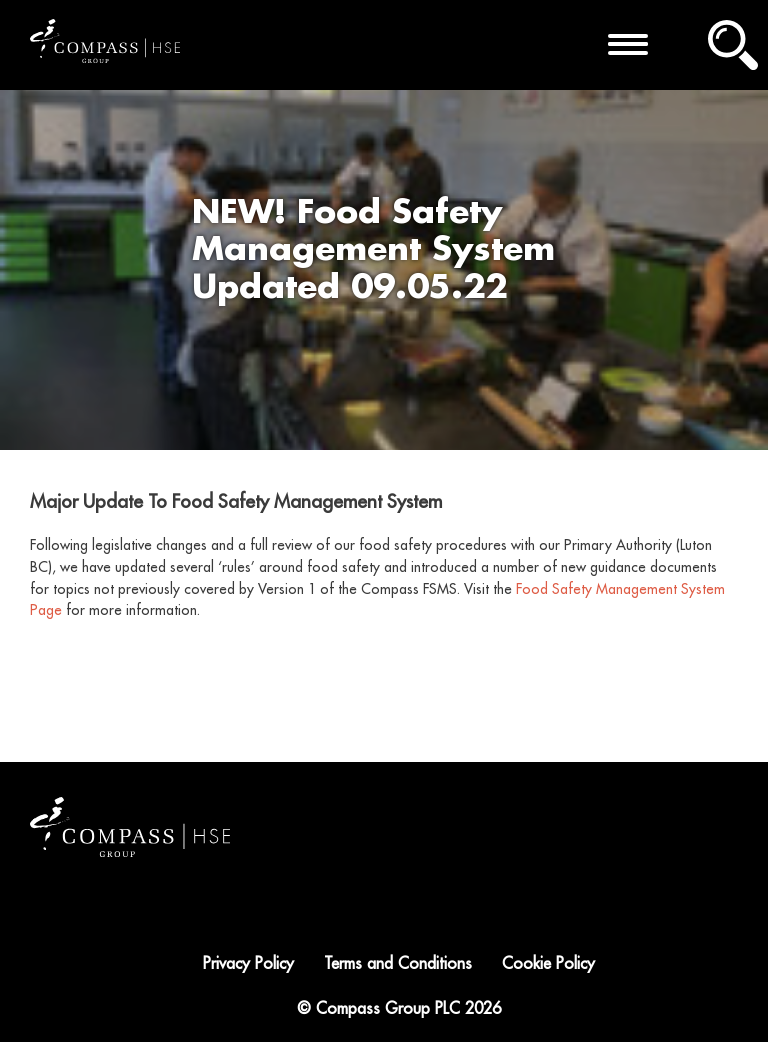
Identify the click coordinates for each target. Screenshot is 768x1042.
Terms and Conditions (398, 964)
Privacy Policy (248, 964)
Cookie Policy (548, 964)
